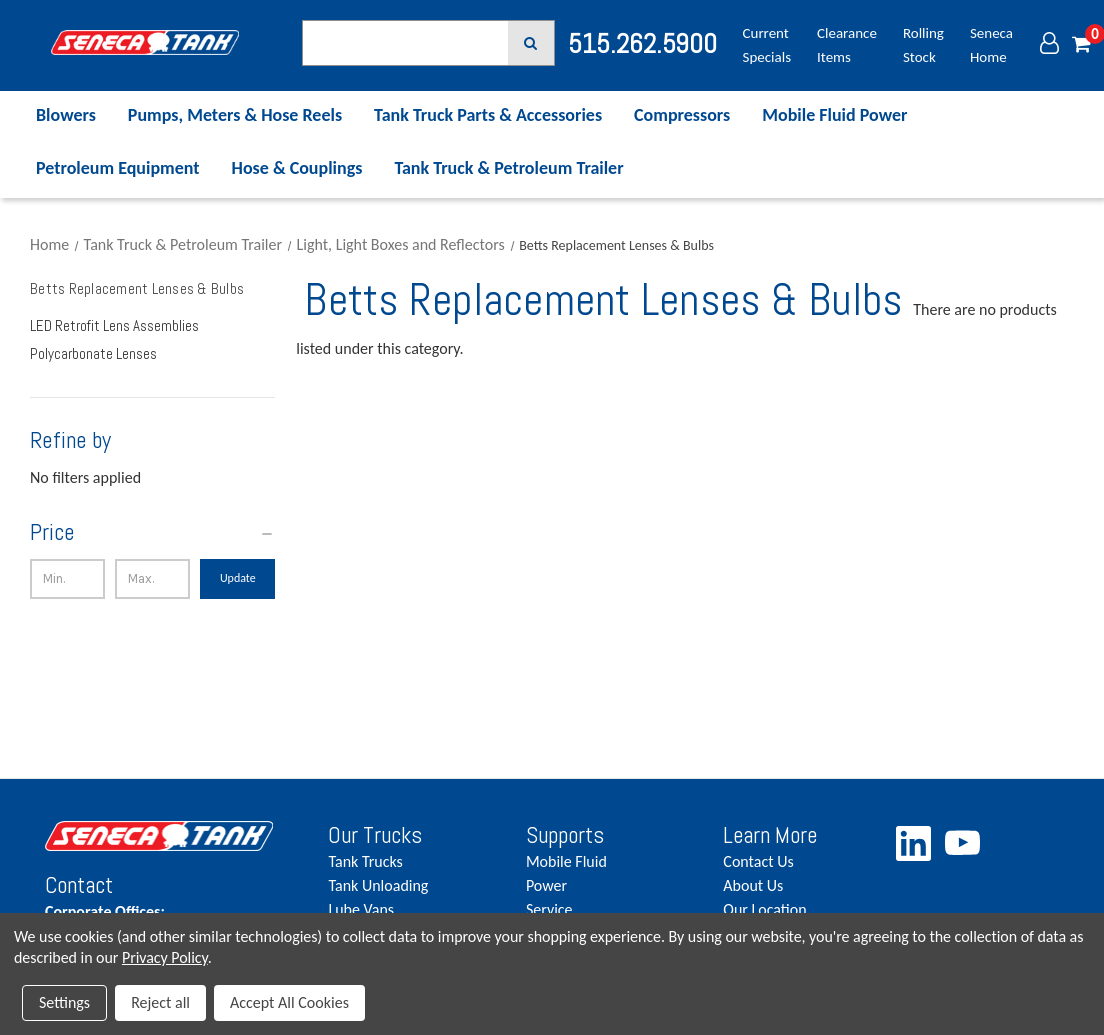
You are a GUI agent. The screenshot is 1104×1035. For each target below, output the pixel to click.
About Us (753, 885)
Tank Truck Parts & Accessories (488, 115)
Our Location (764, 909)
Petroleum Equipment (118, 168)
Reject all (160, 1002)
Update (238, 578)
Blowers (66, 115)
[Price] (152, 532)
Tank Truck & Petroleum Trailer (508, 168)
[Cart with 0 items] (1081, 45)
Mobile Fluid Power (834, 115)
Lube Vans (361, 909)
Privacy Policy (165, 957)
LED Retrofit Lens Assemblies (114, 325)
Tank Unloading (378, 885)
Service (549, 909)
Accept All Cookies (289, 1002)
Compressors (682, 115)
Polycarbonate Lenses (93, 353)
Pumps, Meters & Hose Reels (235, 115)
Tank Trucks (365, 861)
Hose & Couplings (297, 168)
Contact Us (758, 861)
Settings (64, 1002)
